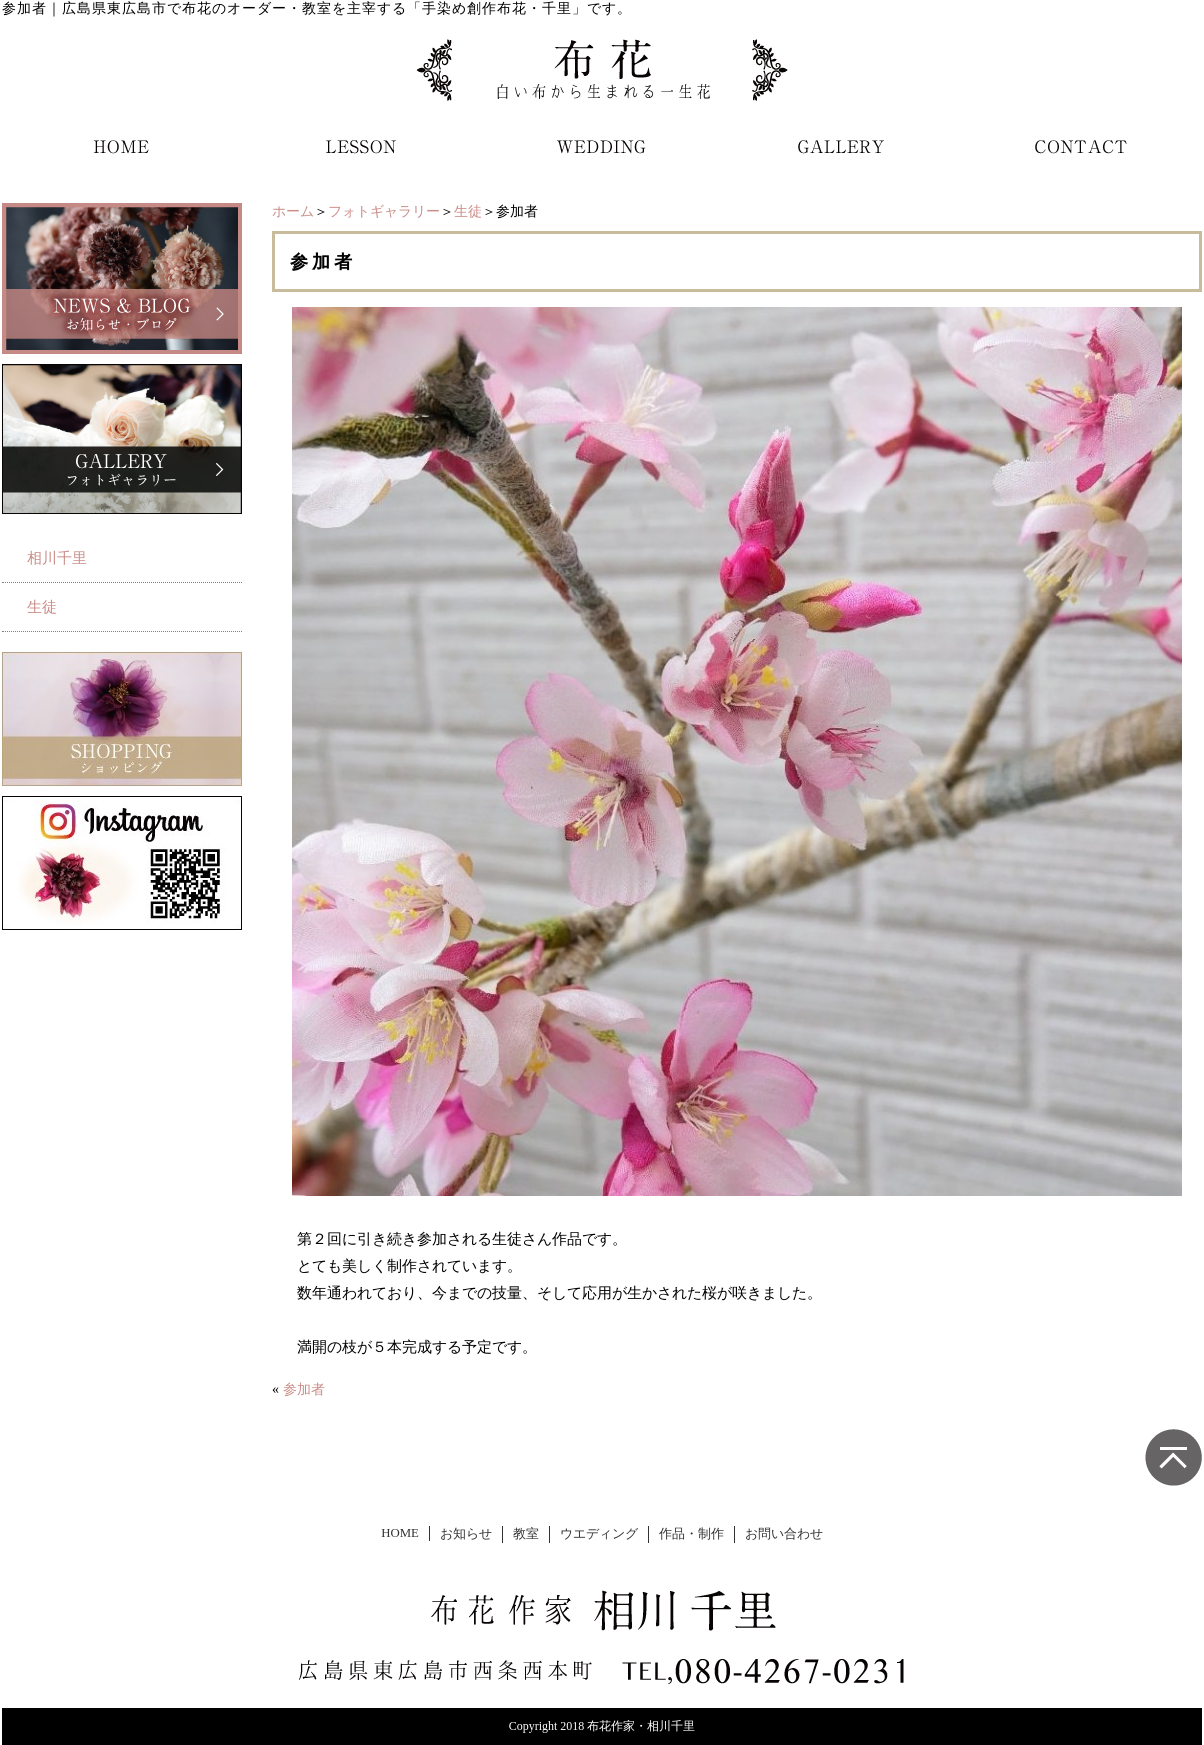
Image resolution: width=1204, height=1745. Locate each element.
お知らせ (466, 1534)
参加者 (304, 1389)
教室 (526, 1534)
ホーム (293, 211)
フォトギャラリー (384, 211)
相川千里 (57, 558)
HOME (400, 1533)
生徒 (468, 211)
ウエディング (599, 1534)
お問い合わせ (784, 1534)
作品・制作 (691, 1534)
